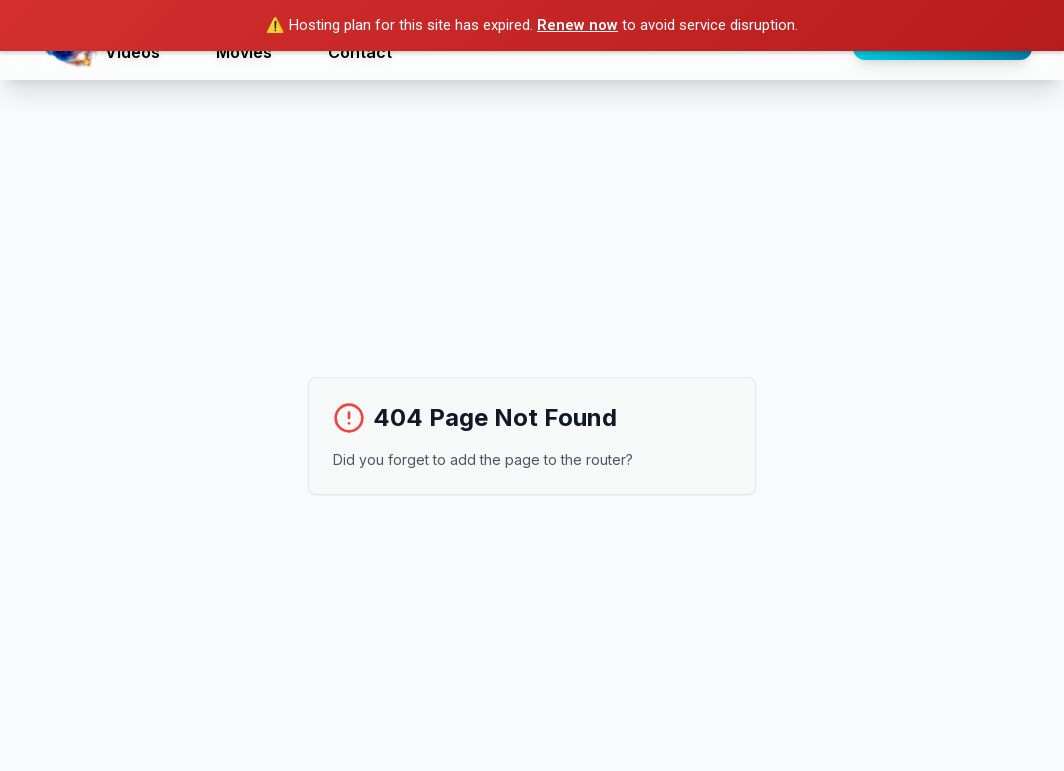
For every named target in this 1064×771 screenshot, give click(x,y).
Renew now (577, 25)
